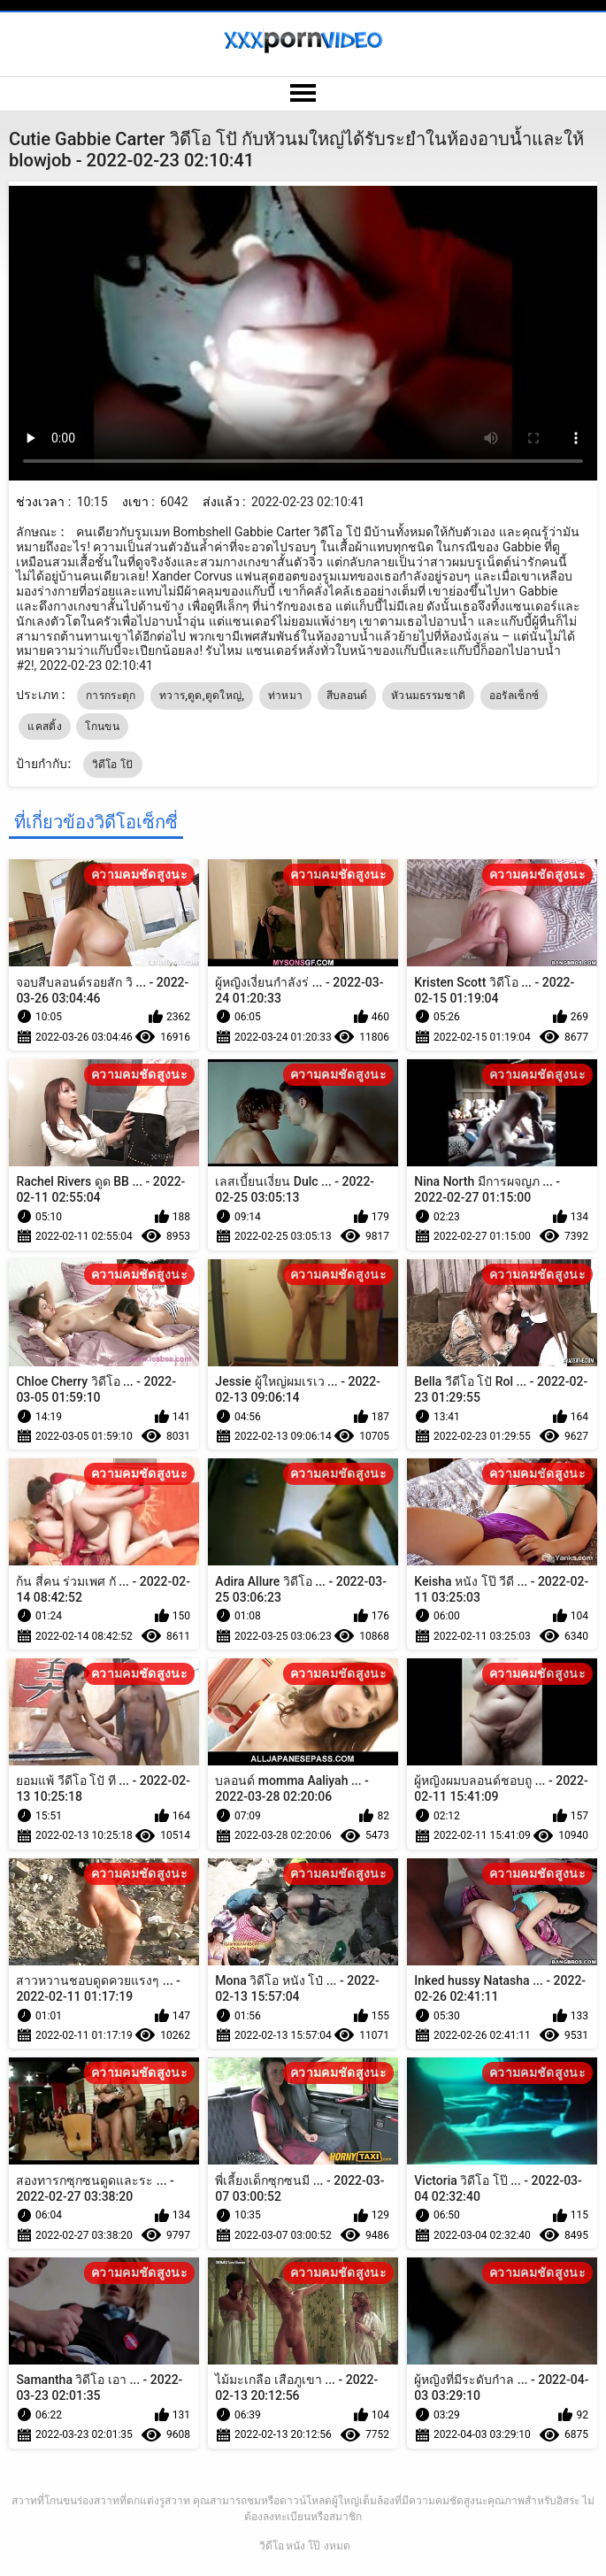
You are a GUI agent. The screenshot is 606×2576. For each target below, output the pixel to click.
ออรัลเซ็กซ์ (514, 695)
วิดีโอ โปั (113, 764)
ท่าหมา (285, 695)
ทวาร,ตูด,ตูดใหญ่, (201, 695)
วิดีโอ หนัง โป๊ (290, 2546)
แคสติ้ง (44, 726)
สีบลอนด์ (347, 695)
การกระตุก (110, 695)
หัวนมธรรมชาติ (428, 695)
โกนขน (102, 726)
